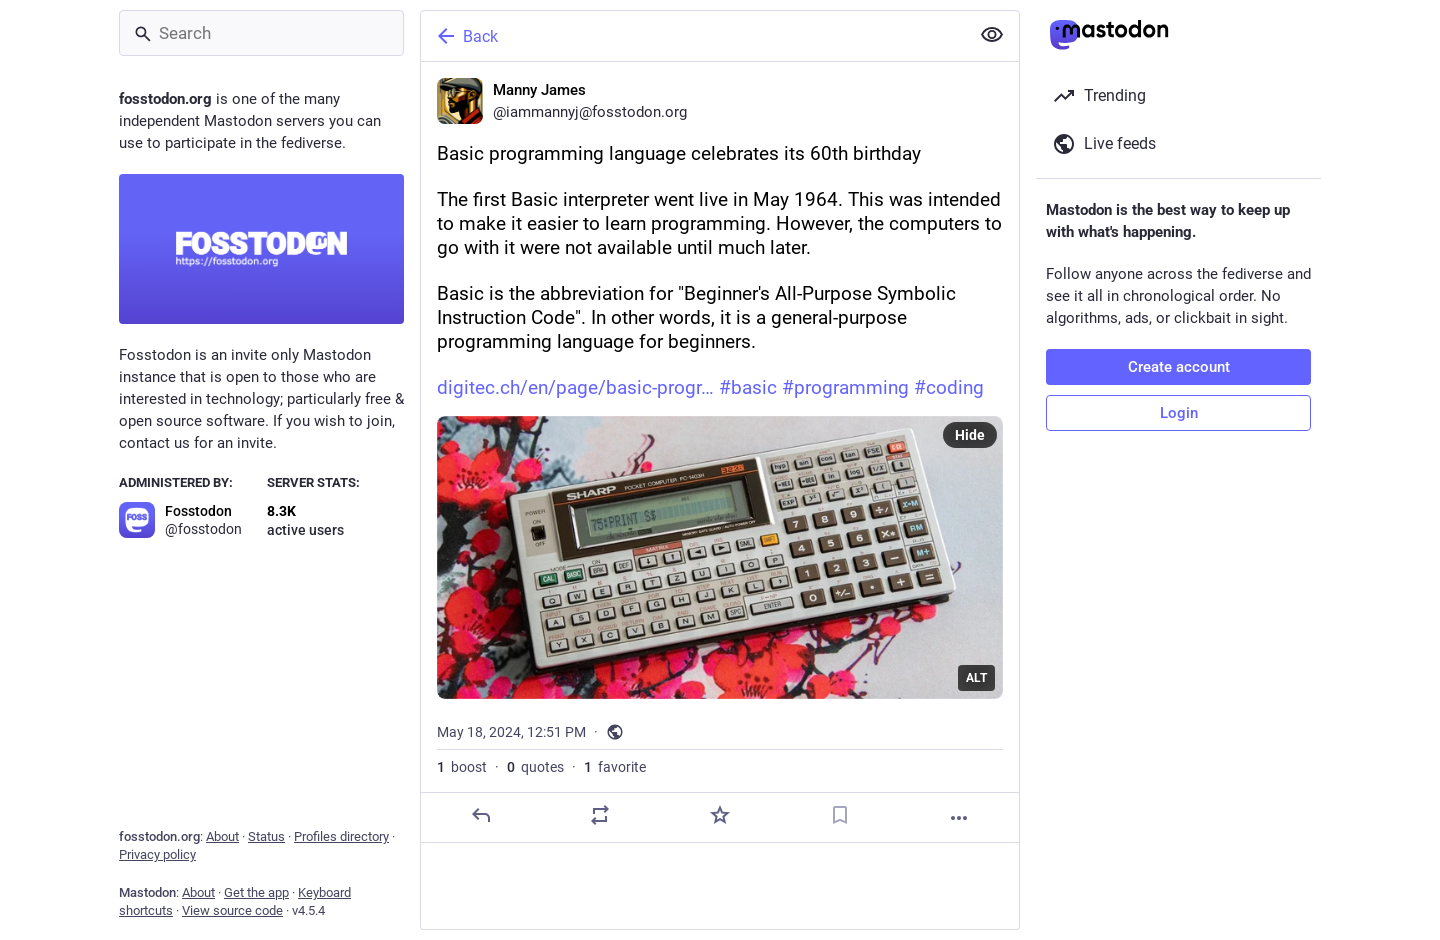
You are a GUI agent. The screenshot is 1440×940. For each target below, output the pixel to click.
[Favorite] (720, 815)
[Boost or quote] (600, 815)
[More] (959, 818)
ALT (976, 678)
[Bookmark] (840, 815)
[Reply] (481, 815)
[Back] (693, 36)
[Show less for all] (992, 35)
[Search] (261, 33)
